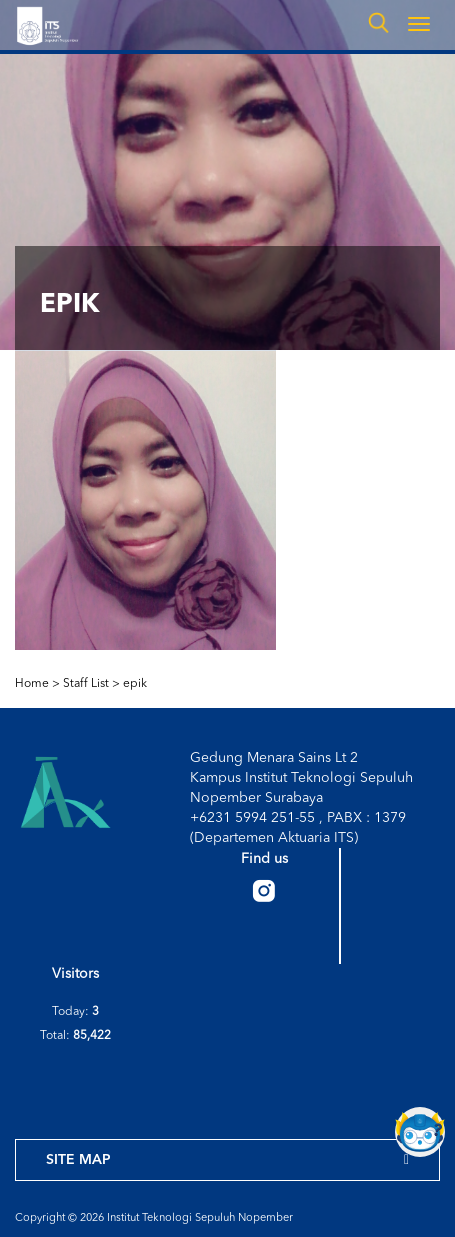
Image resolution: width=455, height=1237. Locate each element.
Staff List (86, 684)
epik (135, 684)
